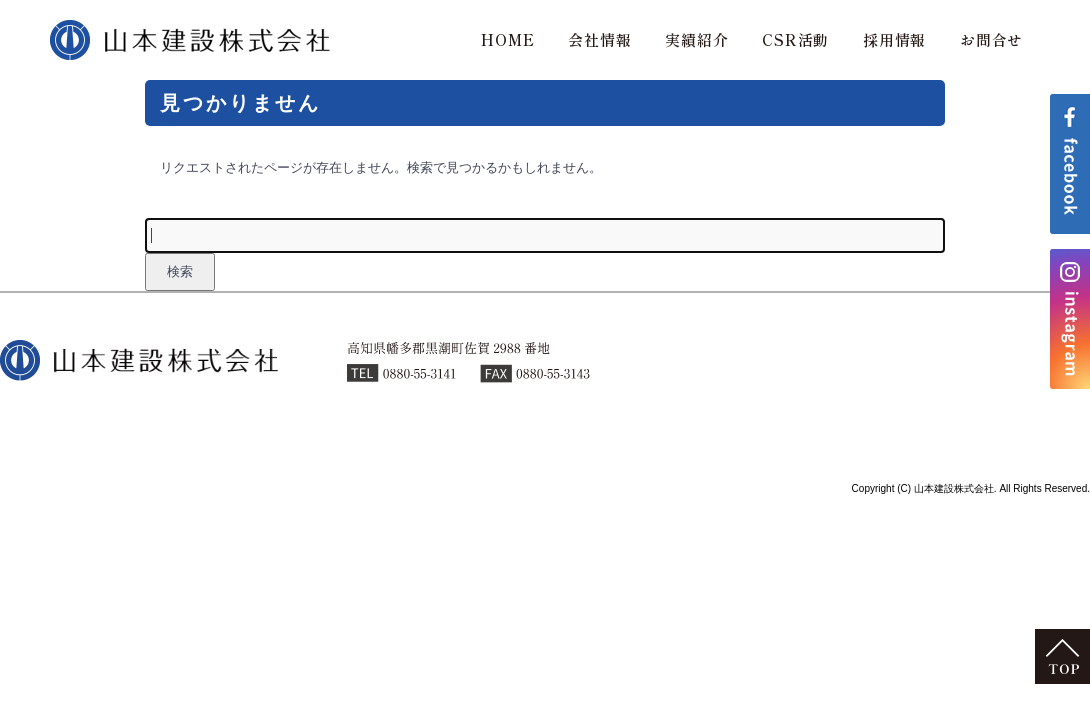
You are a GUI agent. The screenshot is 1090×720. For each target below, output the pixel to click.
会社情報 (599, 39)
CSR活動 (795, 39)
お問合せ (991, 39)
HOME (507, 39)
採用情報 (894, 39)
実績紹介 (696, 39)
